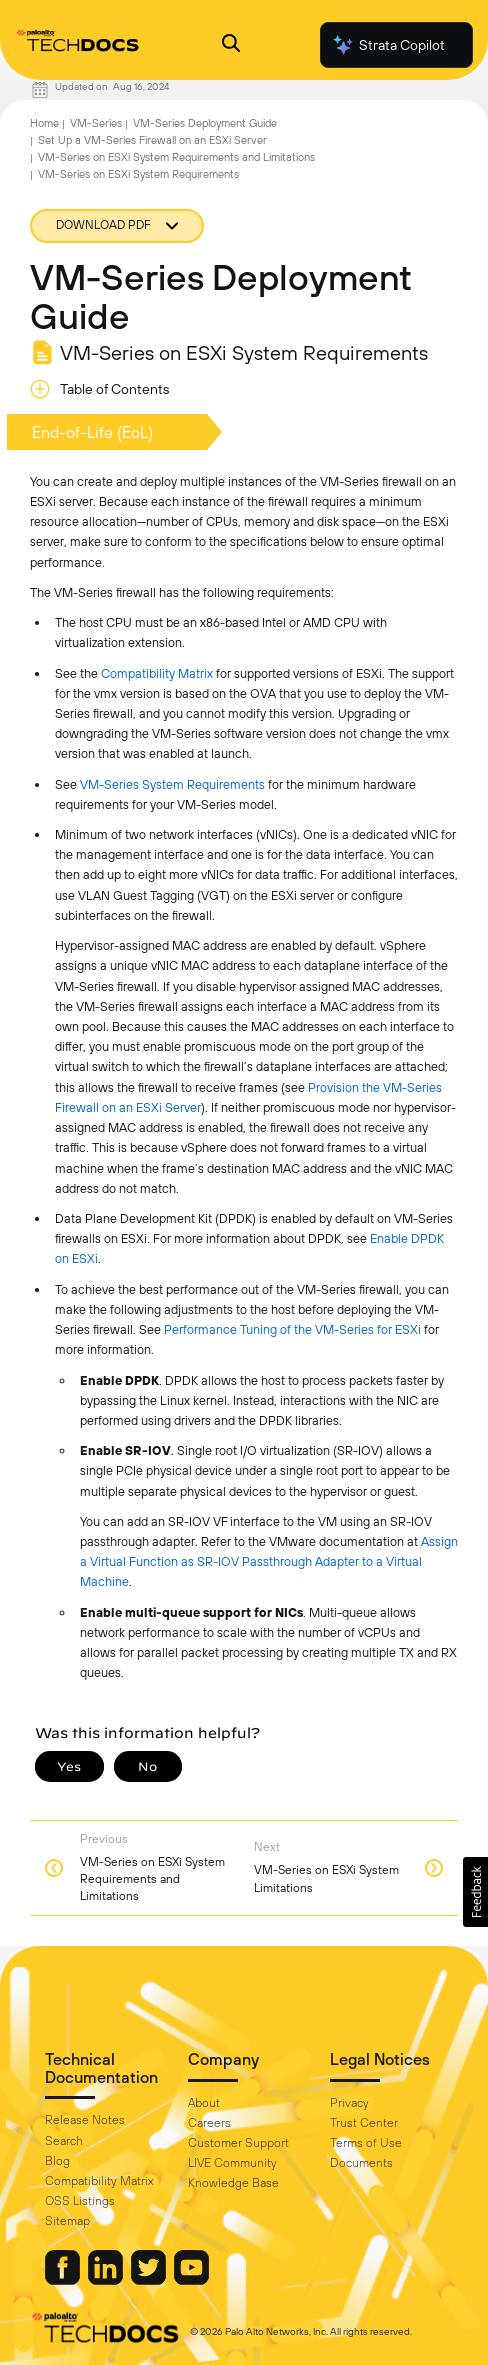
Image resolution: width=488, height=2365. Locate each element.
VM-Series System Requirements (172, 784)
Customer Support (238, 2143)
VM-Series (96, 123)
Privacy (349, 2103)
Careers (209, 2123)
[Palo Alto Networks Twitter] (150, 2280)
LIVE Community (232, 2163)
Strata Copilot (388, 45)
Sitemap (67, 2221)
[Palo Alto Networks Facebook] (64, 2280)
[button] (475, 1892)
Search (64, 2141)
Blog (57, 2161)
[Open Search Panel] (231, 45)
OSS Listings (80, 2201)
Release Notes (85, 2120)
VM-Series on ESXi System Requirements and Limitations (176, 157)
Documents (361, 2163)
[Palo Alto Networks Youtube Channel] (191, 2280)
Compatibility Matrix (157, 673)
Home (44, 123)
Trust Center (364, 2123)
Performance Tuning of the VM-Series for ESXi (292, 1329)
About (204, 2103)
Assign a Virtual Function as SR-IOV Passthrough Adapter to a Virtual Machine (269, 1561)
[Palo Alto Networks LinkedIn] (107, 2280)
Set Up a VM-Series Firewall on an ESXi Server (152, 140)
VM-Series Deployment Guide (205, 123)
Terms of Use (366, 2143)
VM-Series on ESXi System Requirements (138, 174)
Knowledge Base (233, 2183)
